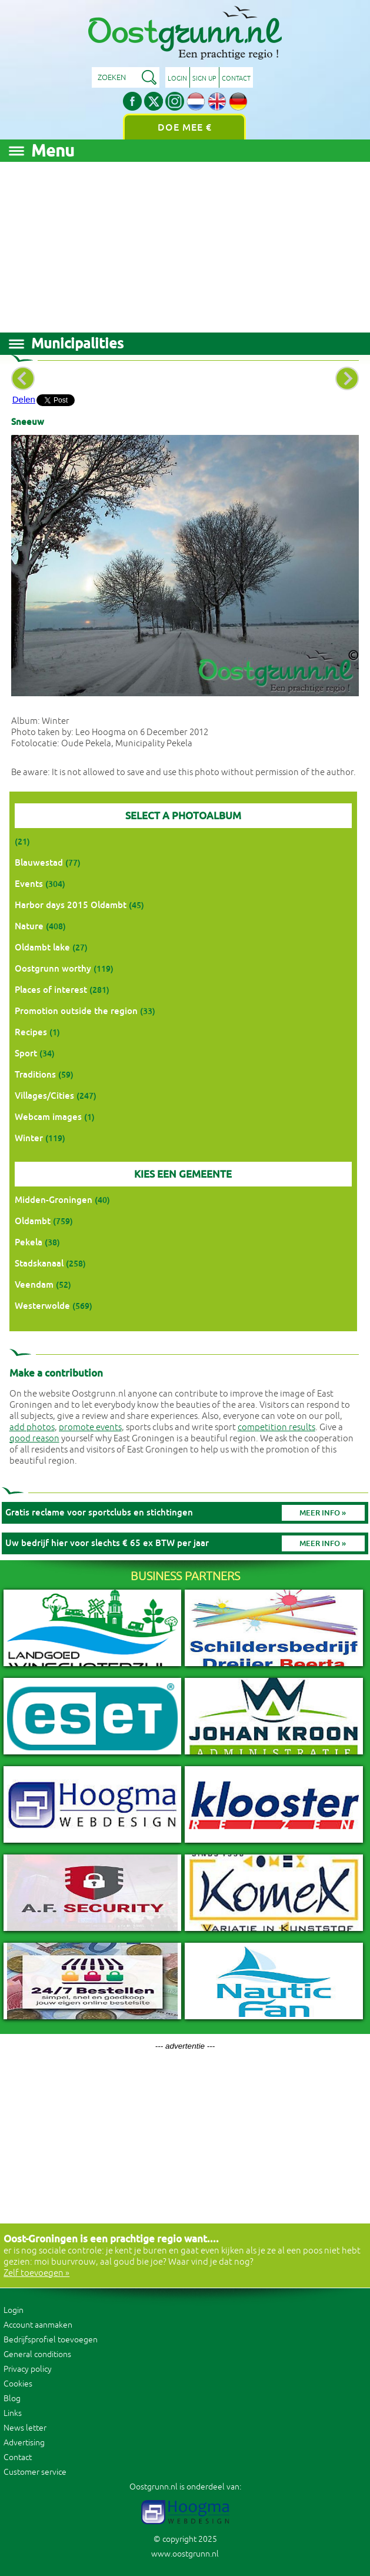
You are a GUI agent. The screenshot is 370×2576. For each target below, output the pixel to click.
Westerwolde (42, 1305)
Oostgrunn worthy (53, 968)
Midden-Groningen (53, 1199)
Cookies (18, 2384)
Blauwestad (39, 862)
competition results (276, 1427)
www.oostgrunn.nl (185, 2554)
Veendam (34, 1284)
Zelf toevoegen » (36, 2273)
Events (29, 883)
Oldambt (33, 1220)
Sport (26, 1053)
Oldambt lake (42, 947)
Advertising (24, 2443)
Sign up (204, 78)
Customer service (35, 2472)
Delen (23, 399)
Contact (236, 78)
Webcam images (48, 1116)
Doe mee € (185, 127)
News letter (25, 2428)
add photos (32, 1427)
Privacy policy (28, 2369)
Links (13, 2413)
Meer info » (322, 1513)
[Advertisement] (185, 244)
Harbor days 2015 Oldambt (70, 904)
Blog (12, 2399)
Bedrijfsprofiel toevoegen (51, 2340)
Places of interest (51, 989)
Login (177, 78)
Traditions (35, 1074)
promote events (90, 1427)
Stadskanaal (39, 1263)
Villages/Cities (44, 1095)
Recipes (31, 1032)
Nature (29, 926)
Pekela (28, 1242)
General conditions (37, 2354)
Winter (29, 1138)
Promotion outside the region (76, 1010)
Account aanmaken (38, 2325)
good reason (34, 1438)
